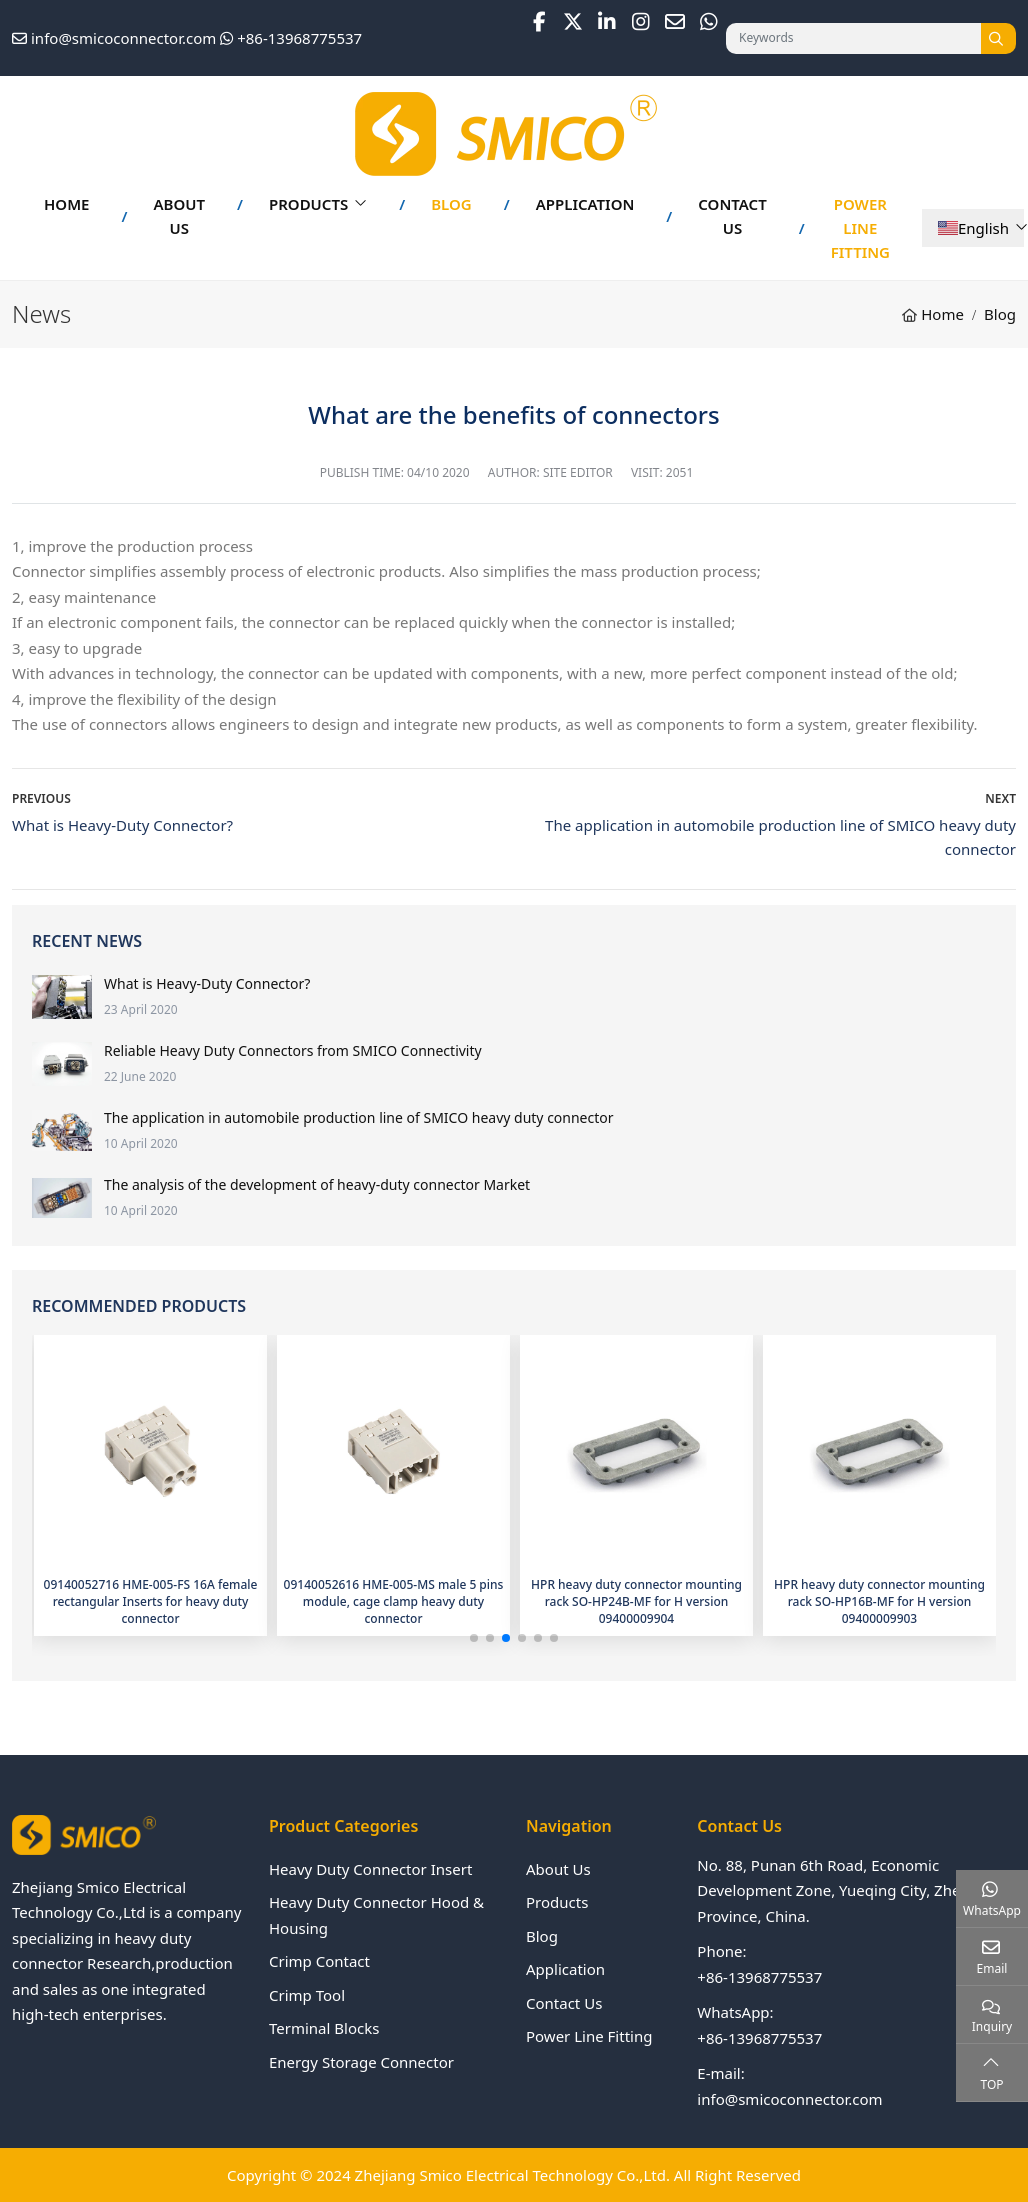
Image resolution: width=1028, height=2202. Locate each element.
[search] (998, 38)
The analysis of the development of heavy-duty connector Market (317, 1184)
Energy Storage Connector (361, 2062)
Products (308, 204)
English (973, 228)
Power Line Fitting (860, 228)
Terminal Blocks (324, 2028)
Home (66, 204)
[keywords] (854, 38)
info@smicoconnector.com (123, 38)
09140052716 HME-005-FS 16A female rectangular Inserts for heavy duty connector (151, 1602)
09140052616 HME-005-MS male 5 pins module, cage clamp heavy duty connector (394, 1602)
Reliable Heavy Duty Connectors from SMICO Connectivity (293, 1050)
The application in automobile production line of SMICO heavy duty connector (359, 1117)
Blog (451, 204)
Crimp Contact (319, 1961)
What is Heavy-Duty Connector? (122, 825)
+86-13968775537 (299, 38)
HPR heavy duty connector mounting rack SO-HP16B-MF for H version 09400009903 (879, 1602)
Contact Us (732, 216)
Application (585, 204)
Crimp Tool (307, 1995)
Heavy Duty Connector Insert (370, 1869)
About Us (179, 216)
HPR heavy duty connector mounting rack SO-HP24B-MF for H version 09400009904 (636, 1602)
